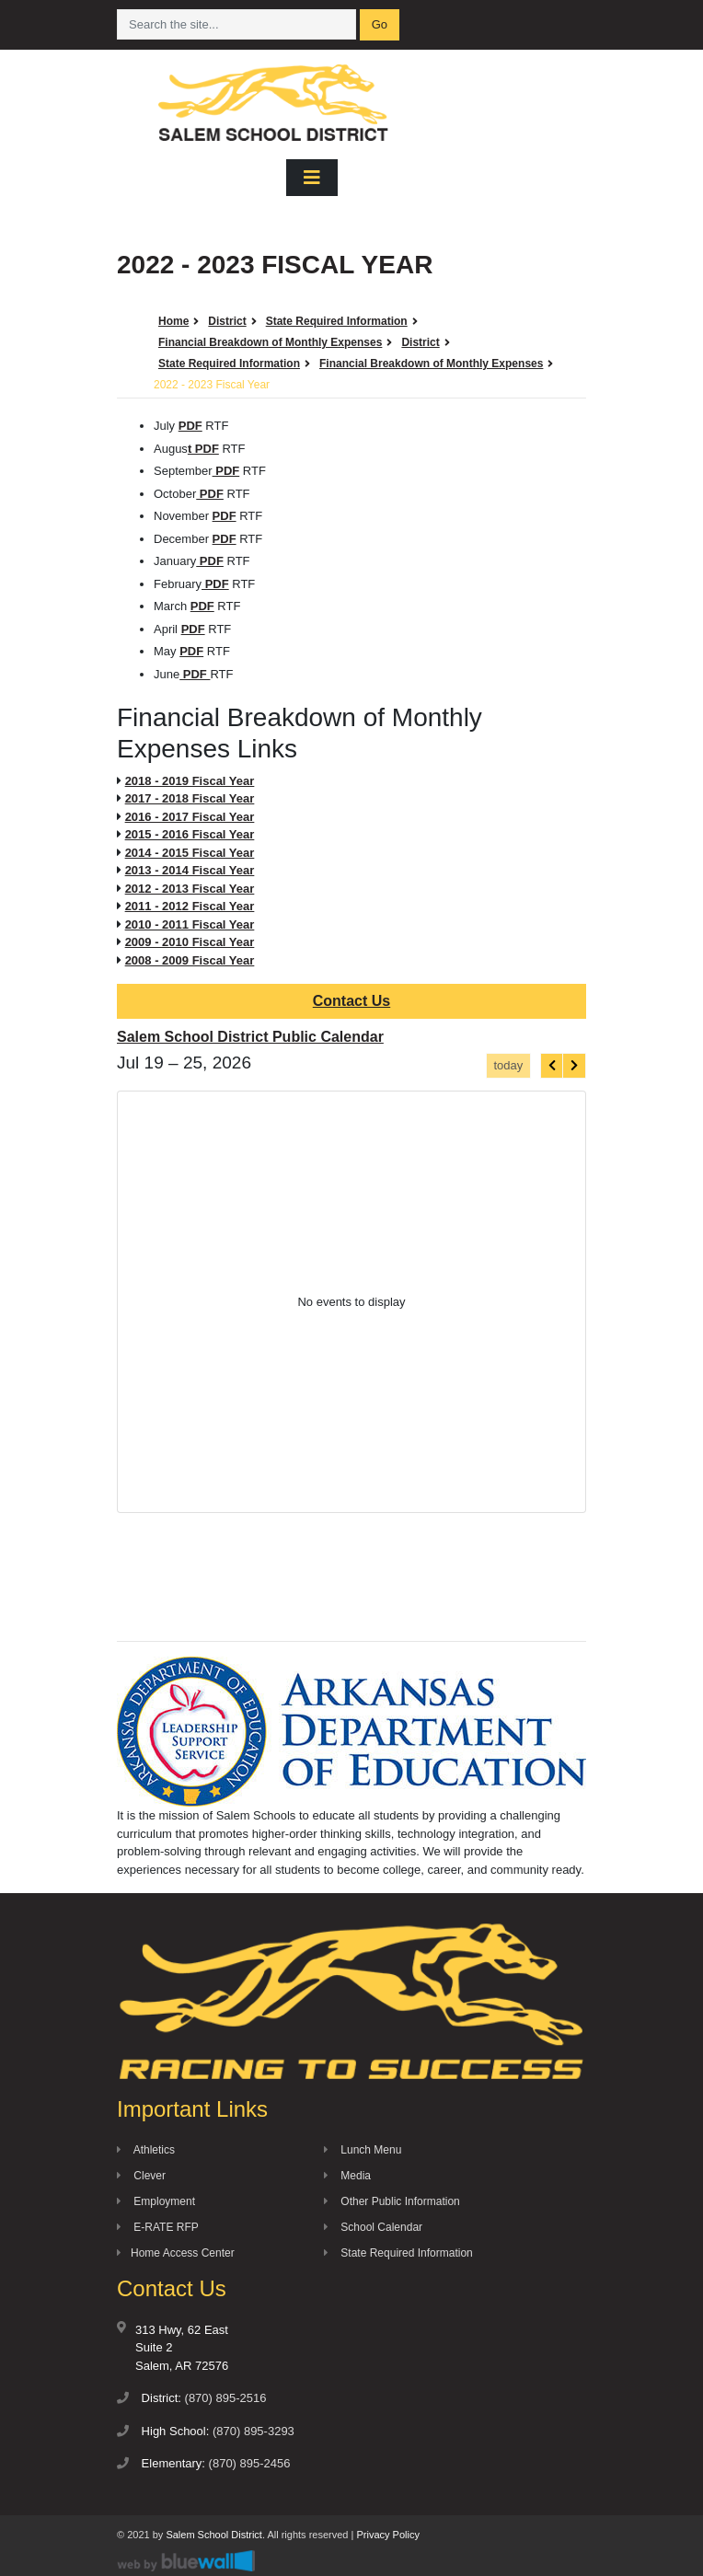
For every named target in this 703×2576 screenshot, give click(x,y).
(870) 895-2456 (250, 2463)
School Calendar (373, 2227)
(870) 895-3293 (253, 2431)
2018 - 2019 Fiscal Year (190, 781)
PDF (190, 426)
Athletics (146, 2149)
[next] (574, 1065)
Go (379, 24)
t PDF (203, 449)
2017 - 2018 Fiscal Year (190, 798)
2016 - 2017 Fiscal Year (190, 817)
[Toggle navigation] (312, 177)
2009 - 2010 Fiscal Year (190, 942)
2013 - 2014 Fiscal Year (190, 870)
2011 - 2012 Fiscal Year (190, 906)
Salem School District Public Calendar (250, 1037)
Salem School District (214, 2534)
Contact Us (351, 1001)
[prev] (552, 1065)
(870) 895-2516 (226, 2398)
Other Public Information (392, 2201)
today (508, 1065)
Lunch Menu (362, 2149)
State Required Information (398, 2253)
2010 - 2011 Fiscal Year (190, 924)
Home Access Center (176, 2253)
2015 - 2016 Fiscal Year (190, 834)
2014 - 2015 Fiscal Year (190, 853)
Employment (156, 2201)
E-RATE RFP (158, 2227)
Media (347, 2175)
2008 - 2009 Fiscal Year (190, 960)
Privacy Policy (387, 2534)
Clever (141, 2175)
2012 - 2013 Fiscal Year (190, 888)
